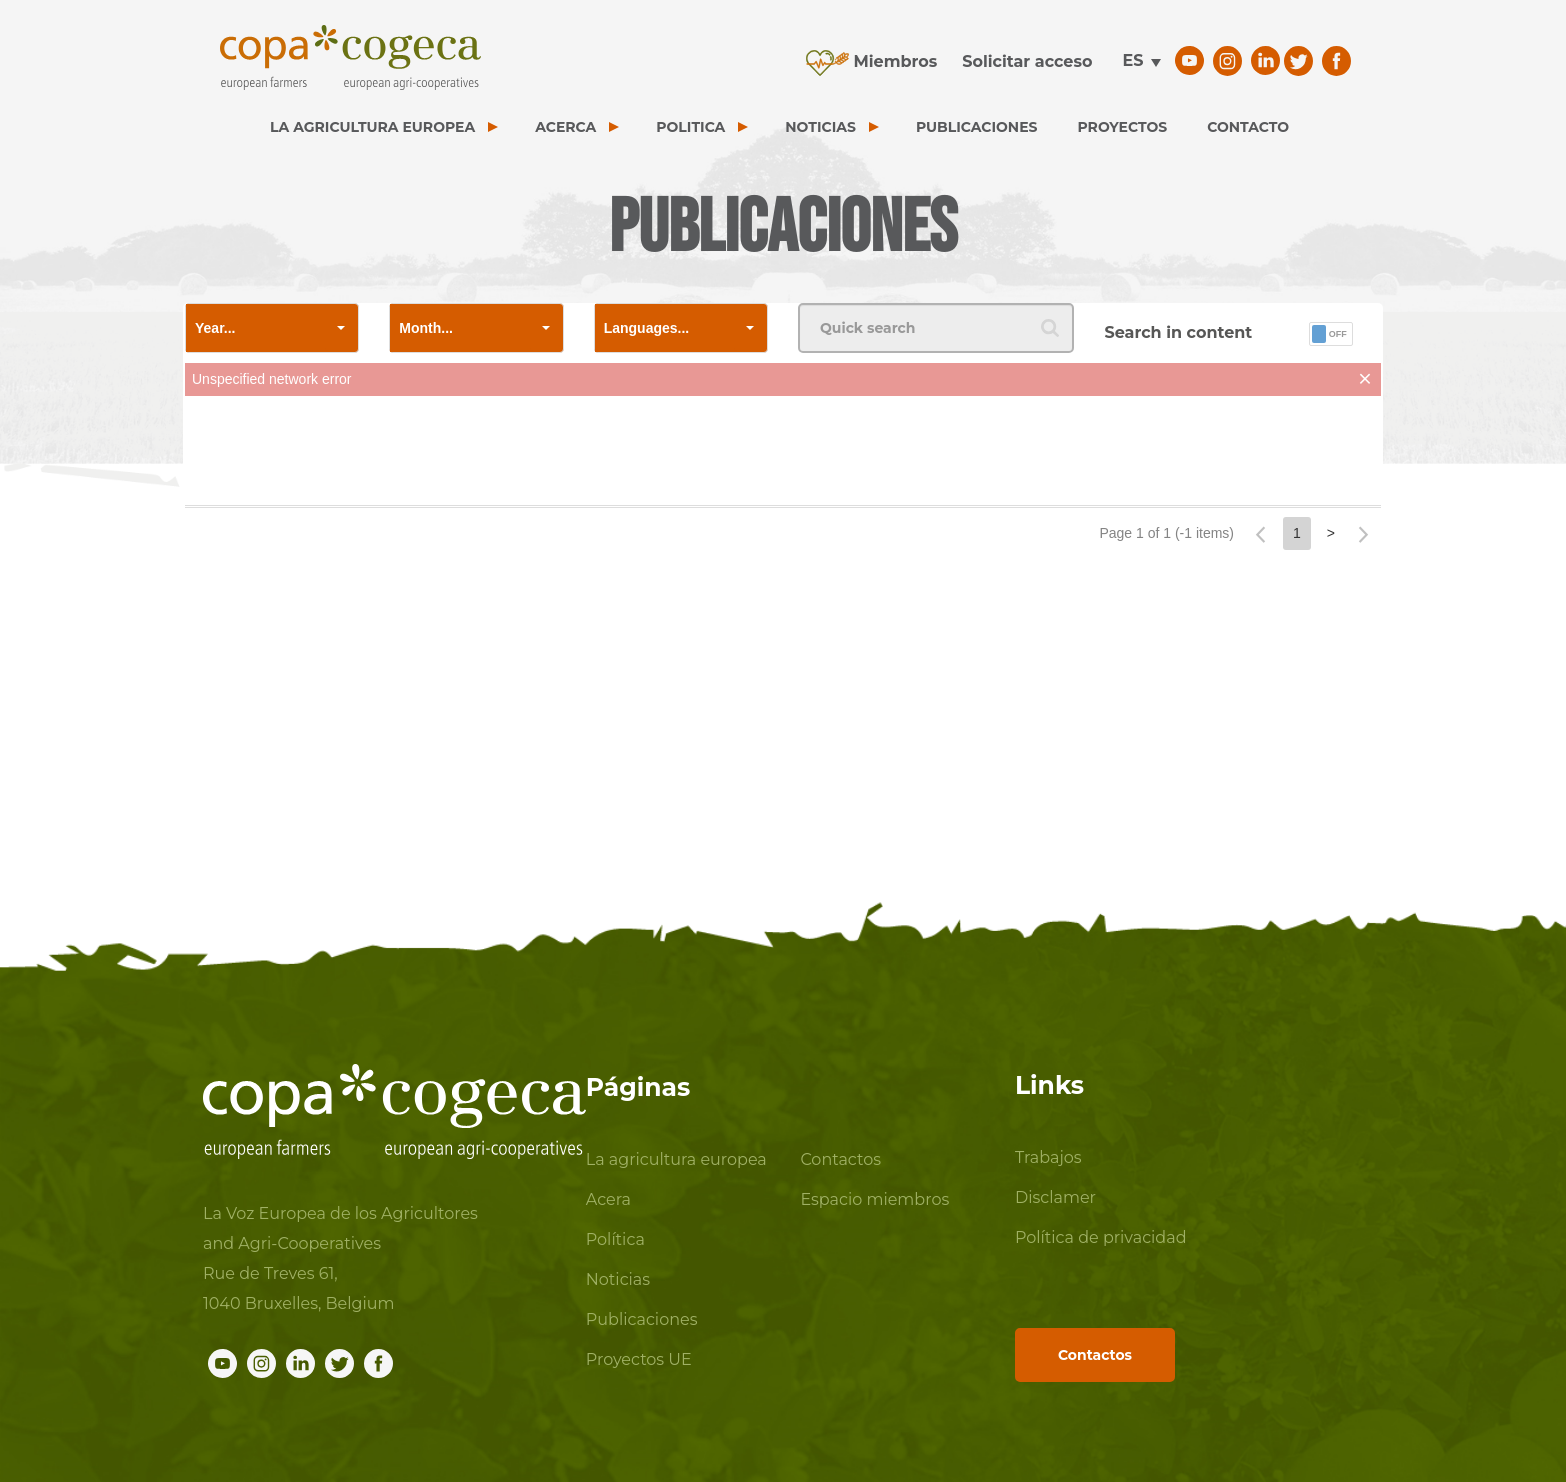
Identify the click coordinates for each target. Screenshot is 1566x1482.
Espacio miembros (874, 1199)
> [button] (1331, 533)
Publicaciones (642, 1319)
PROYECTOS (1123, 127)
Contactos (840, 1159)
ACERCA (565, 127)
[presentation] (783, 455)
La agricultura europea (676, 1159)
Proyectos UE (639, 1359)
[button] (341, 328)
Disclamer (1055, 1197)
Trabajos (1048, 1157)
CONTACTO (1248, 127)
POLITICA (690, 127)
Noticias (618, 1279)
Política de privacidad (1101, 1237)
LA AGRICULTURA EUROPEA (372, 127)
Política (615, 1239)
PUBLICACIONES (977, 127)
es (1132, 60)
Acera (608, 1199)
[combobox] (255, 328)
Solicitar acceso (1027, 61)
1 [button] (1297, 533)
